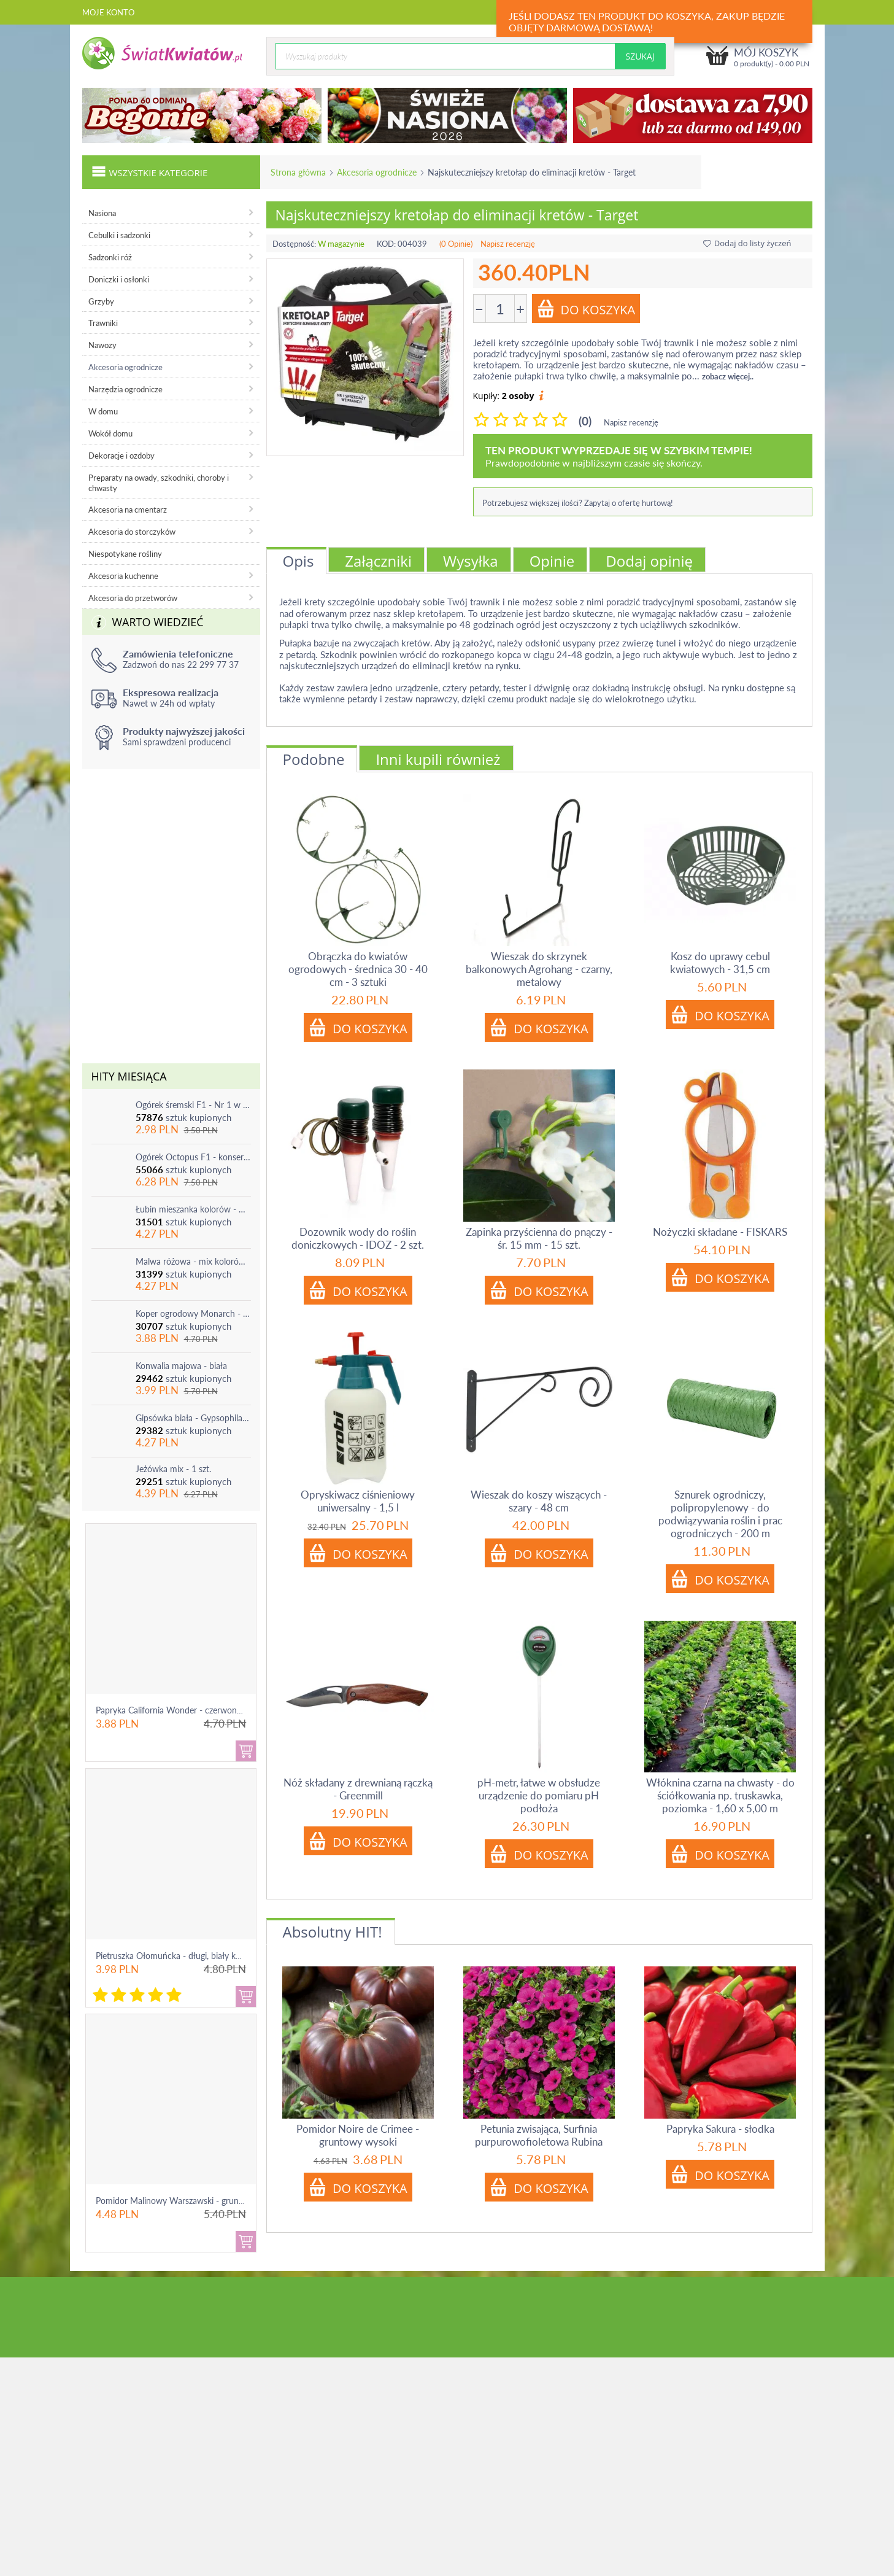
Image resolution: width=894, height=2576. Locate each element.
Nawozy (102, 345)
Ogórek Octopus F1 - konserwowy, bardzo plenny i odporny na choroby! (193, 1157)
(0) (585, 421)
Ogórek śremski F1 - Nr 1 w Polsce (193, 1105)
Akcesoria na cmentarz (127, 509)
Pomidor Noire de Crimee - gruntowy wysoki (357, 2135)
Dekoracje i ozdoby (121, 455)
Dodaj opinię (649, 561)
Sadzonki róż (110, 257)
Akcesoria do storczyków (131, 532)
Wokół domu (110, 433)
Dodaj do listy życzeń (747, 243)
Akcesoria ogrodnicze (377, 172)
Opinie (552, 561)
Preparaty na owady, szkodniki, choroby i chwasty (158, 483)
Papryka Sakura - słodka (720, 2128)
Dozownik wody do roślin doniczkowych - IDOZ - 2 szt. (357, 1238)
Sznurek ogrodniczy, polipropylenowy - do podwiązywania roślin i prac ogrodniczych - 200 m (720, 1514)
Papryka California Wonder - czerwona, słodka (183, 1710)
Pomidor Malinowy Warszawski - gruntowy (177, 2200)
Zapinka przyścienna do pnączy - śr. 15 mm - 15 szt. (539, 1238)
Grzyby (101, 301)
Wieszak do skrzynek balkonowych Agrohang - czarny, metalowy (539, 969)
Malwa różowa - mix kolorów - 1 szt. (193, 1261)
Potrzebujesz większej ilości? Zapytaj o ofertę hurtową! (577, 503)
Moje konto (108, 12)
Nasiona (102, 213)
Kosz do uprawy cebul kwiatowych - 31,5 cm (720, 963)
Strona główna (298, 172)
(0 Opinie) (455, 244)
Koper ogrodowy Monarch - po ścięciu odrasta (193, 1313)
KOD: (386, 244)
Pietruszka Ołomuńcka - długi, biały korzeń (176, 1955)
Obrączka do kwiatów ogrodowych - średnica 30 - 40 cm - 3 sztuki (358, 969)
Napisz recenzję (507, 244)
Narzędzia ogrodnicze (125, 389)
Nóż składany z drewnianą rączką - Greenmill (358, 1789)
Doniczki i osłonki (118, 279)
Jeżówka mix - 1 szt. (173, 1469)
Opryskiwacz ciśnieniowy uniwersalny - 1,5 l (358, 1501)
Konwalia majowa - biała (181, 1365)
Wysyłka (470, 561)
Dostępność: (294, 244)
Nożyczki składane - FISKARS (720, 1231)
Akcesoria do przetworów (132, 598)
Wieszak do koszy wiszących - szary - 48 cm (539, 1501)
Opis (298, 561)
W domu (103, 411)
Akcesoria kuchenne (123, 576)
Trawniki (103, 323)
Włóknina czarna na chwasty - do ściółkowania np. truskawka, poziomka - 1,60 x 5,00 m (720, 1795)
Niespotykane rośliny (125, 554)
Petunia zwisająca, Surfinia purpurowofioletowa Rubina (539, 2135)
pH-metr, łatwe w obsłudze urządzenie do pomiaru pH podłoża (538, 1795)
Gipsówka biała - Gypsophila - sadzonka (193, 1418)
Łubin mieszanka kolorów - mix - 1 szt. (193, 1209)
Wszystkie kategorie (149, 171)
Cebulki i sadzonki (119, 235)
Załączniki (378, 561)
